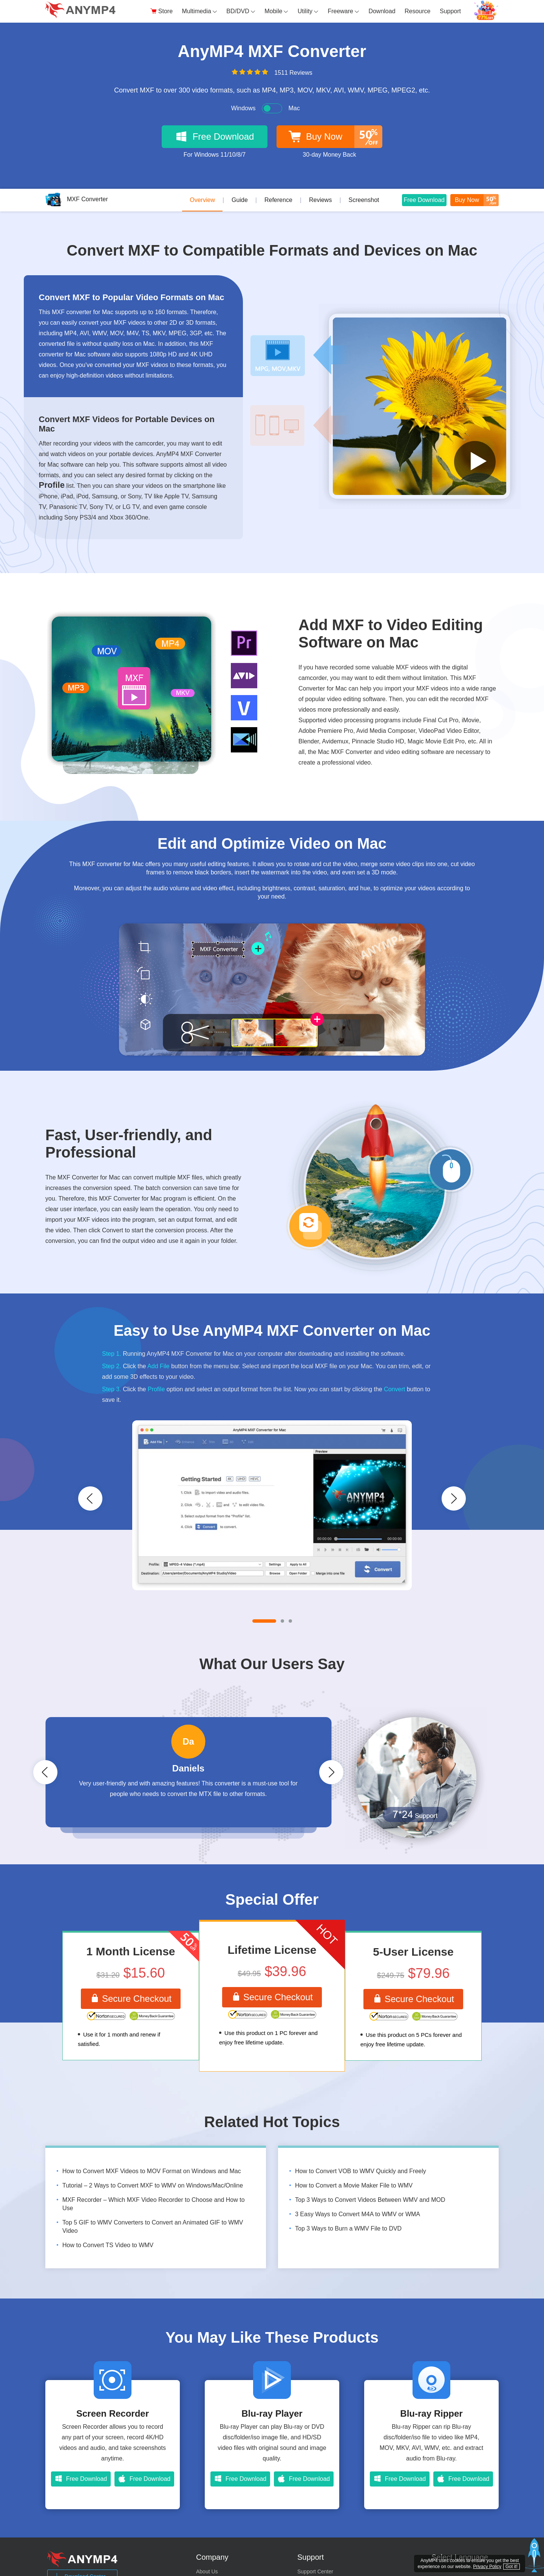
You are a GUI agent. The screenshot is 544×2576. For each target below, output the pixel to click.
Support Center (315, 2571)
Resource (417, 11)
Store (161, 11)
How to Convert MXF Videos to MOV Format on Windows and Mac (151, 2171)
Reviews (320, 200)
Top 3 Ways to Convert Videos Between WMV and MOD (370, 2200)
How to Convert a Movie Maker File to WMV (354, 2186)
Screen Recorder (112, 2414)
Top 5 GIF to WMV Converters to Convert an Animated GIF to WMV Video (152, 2227)
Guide (240, 200)
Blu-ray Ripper (431, 2414)
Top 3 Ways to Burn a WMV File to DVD (348, 2229)
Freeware (343, 11)
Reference (278, 200)
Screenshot (364, 200)
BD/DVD (240, 11)
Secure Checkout (131, 1998)
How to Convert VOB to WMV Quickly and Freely (360, 2171)
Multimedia (199, 11)
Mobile (276, 11)
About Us (207, 2571)
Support (450, 11)
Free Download (424, 198)
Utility (308, 11)
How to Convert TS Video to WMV (107, 2245)
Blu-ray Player (271, 2414)
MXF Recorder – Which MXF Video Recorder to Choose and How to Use (153, 2204)
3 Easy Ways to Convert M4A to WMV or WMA (357, 2214)
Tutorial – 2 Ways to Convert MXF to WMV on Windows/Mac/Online (152, 2186)
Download (381, 11)
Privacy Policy (487, 2566)
